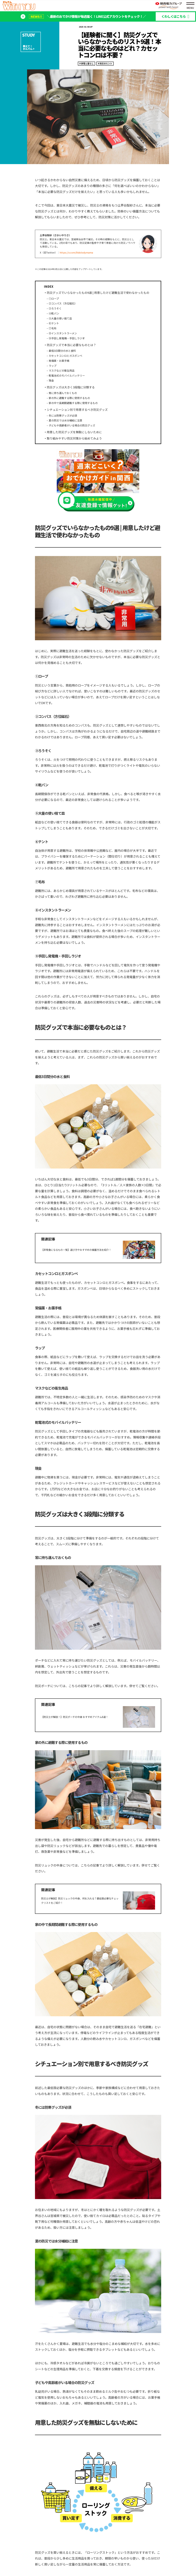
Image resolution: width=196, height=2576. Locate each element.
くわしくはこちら (173, 16)
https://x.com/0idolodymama (76, 252)
